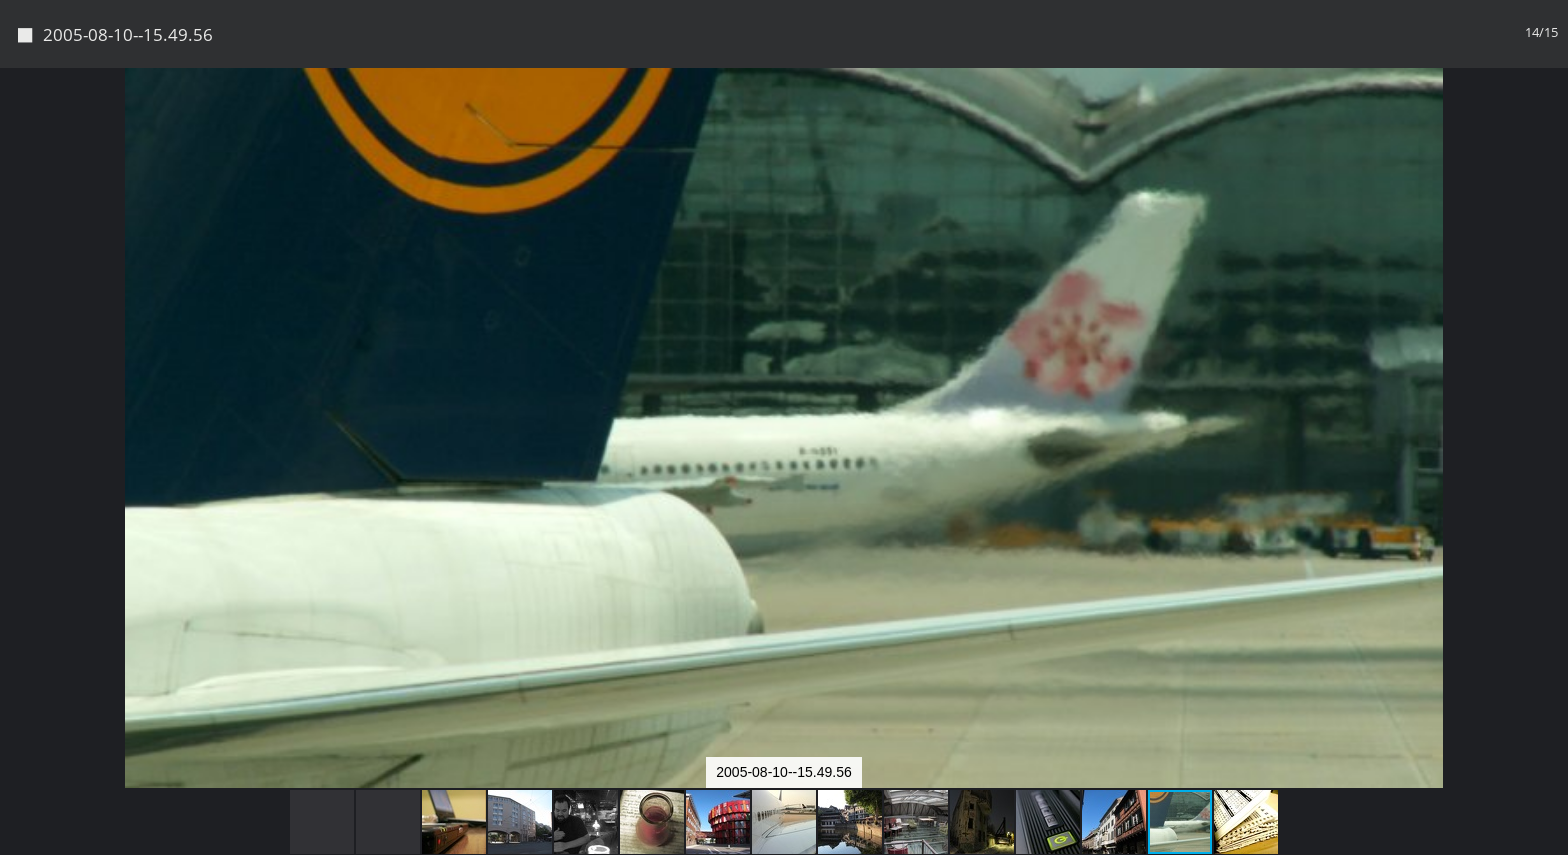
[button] (1550, 120)
